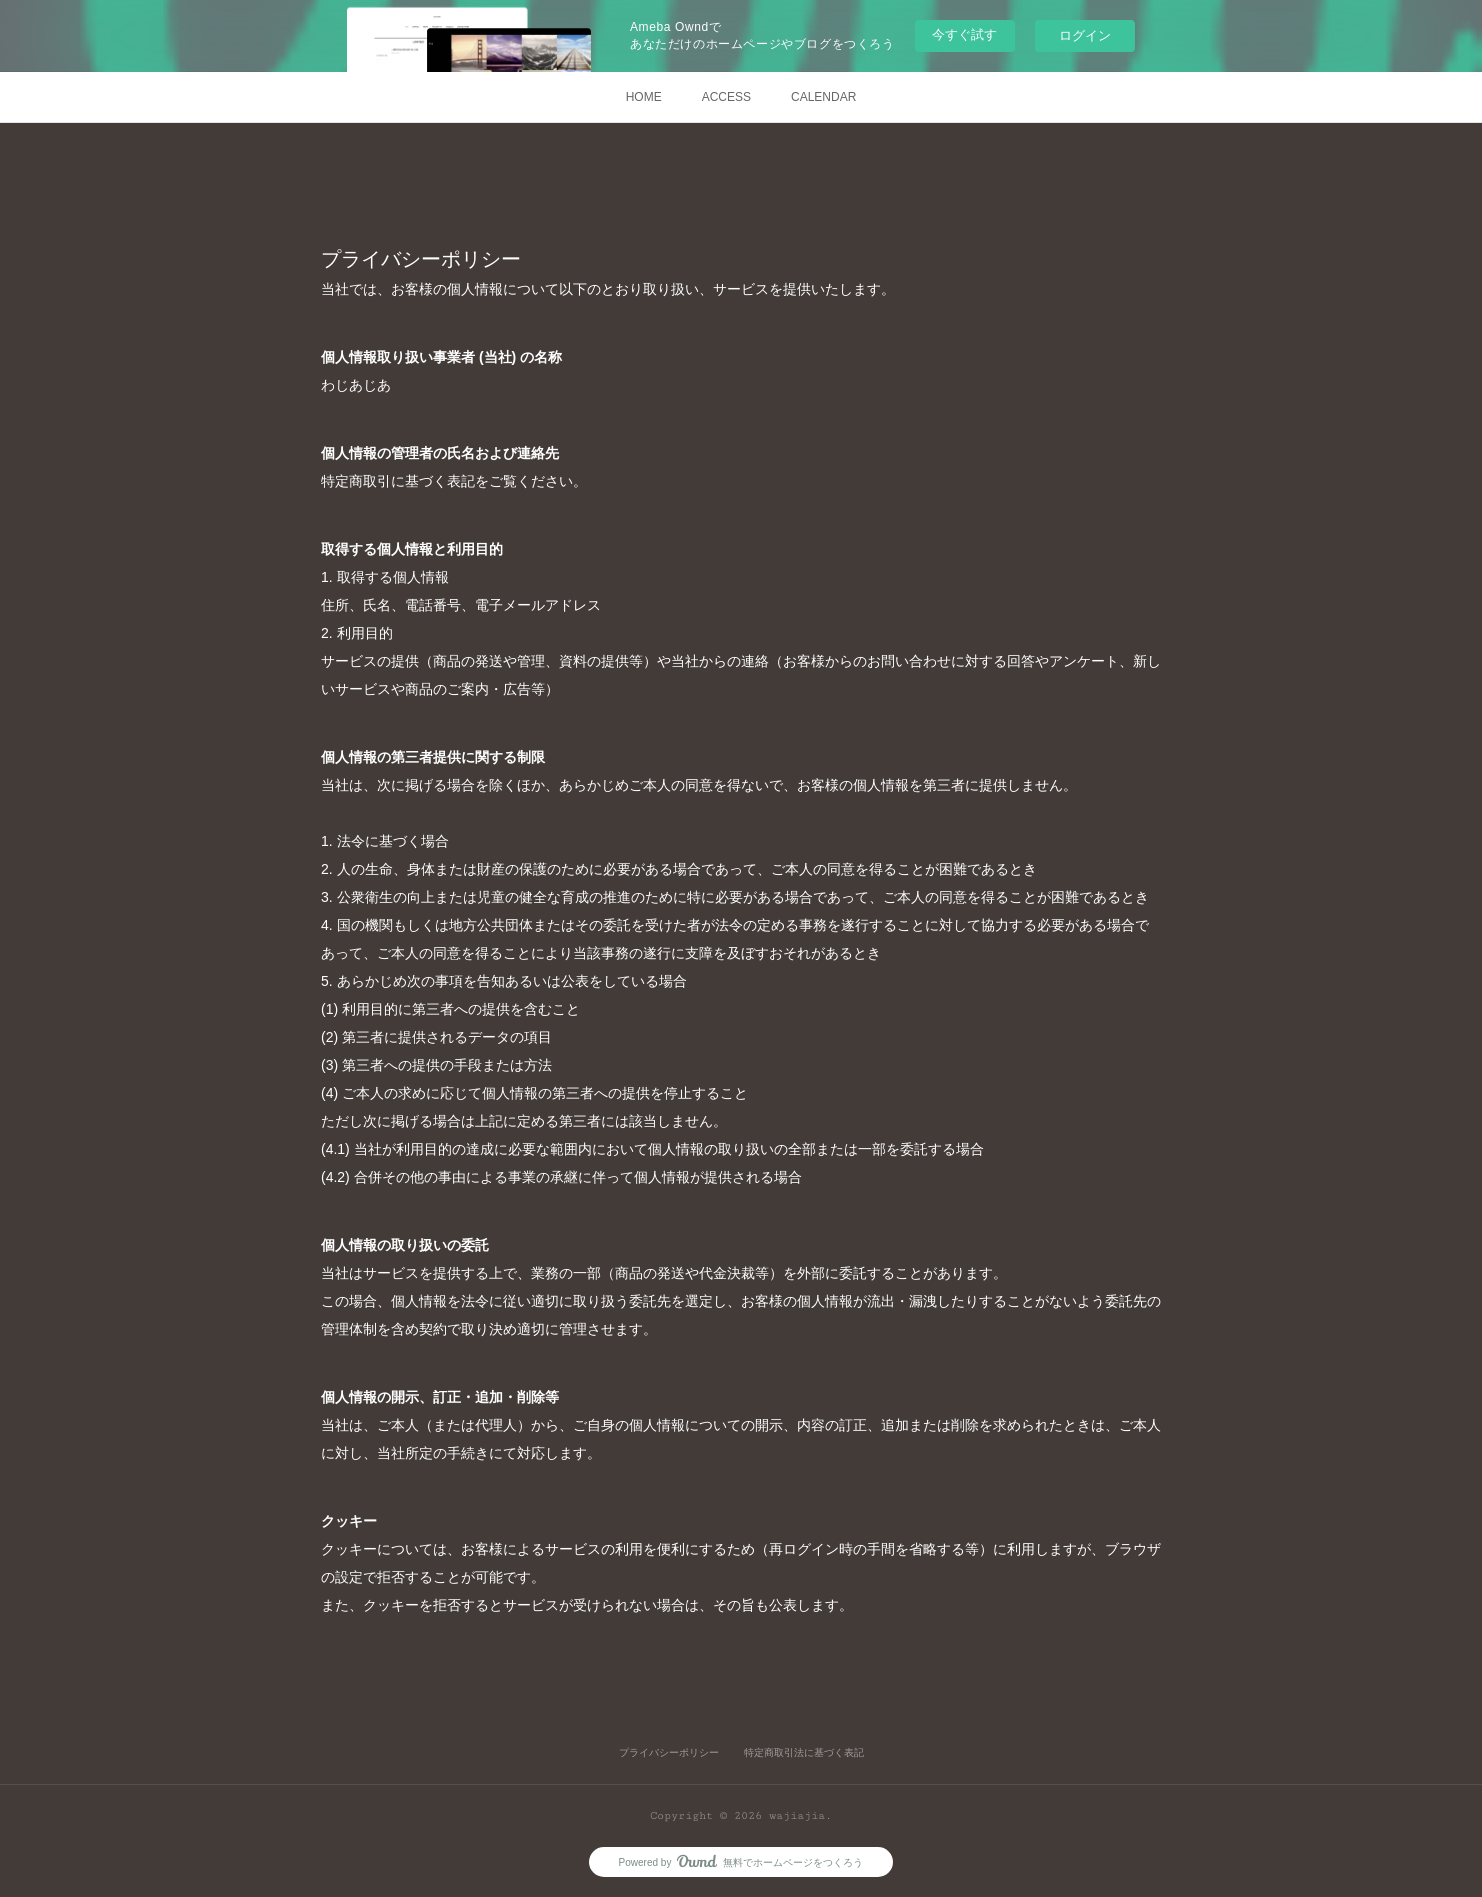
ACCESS (726, 97)
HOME (644, 97)
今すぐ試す (964, 34)
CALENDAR (823, 97)
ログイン (1085, 35)
